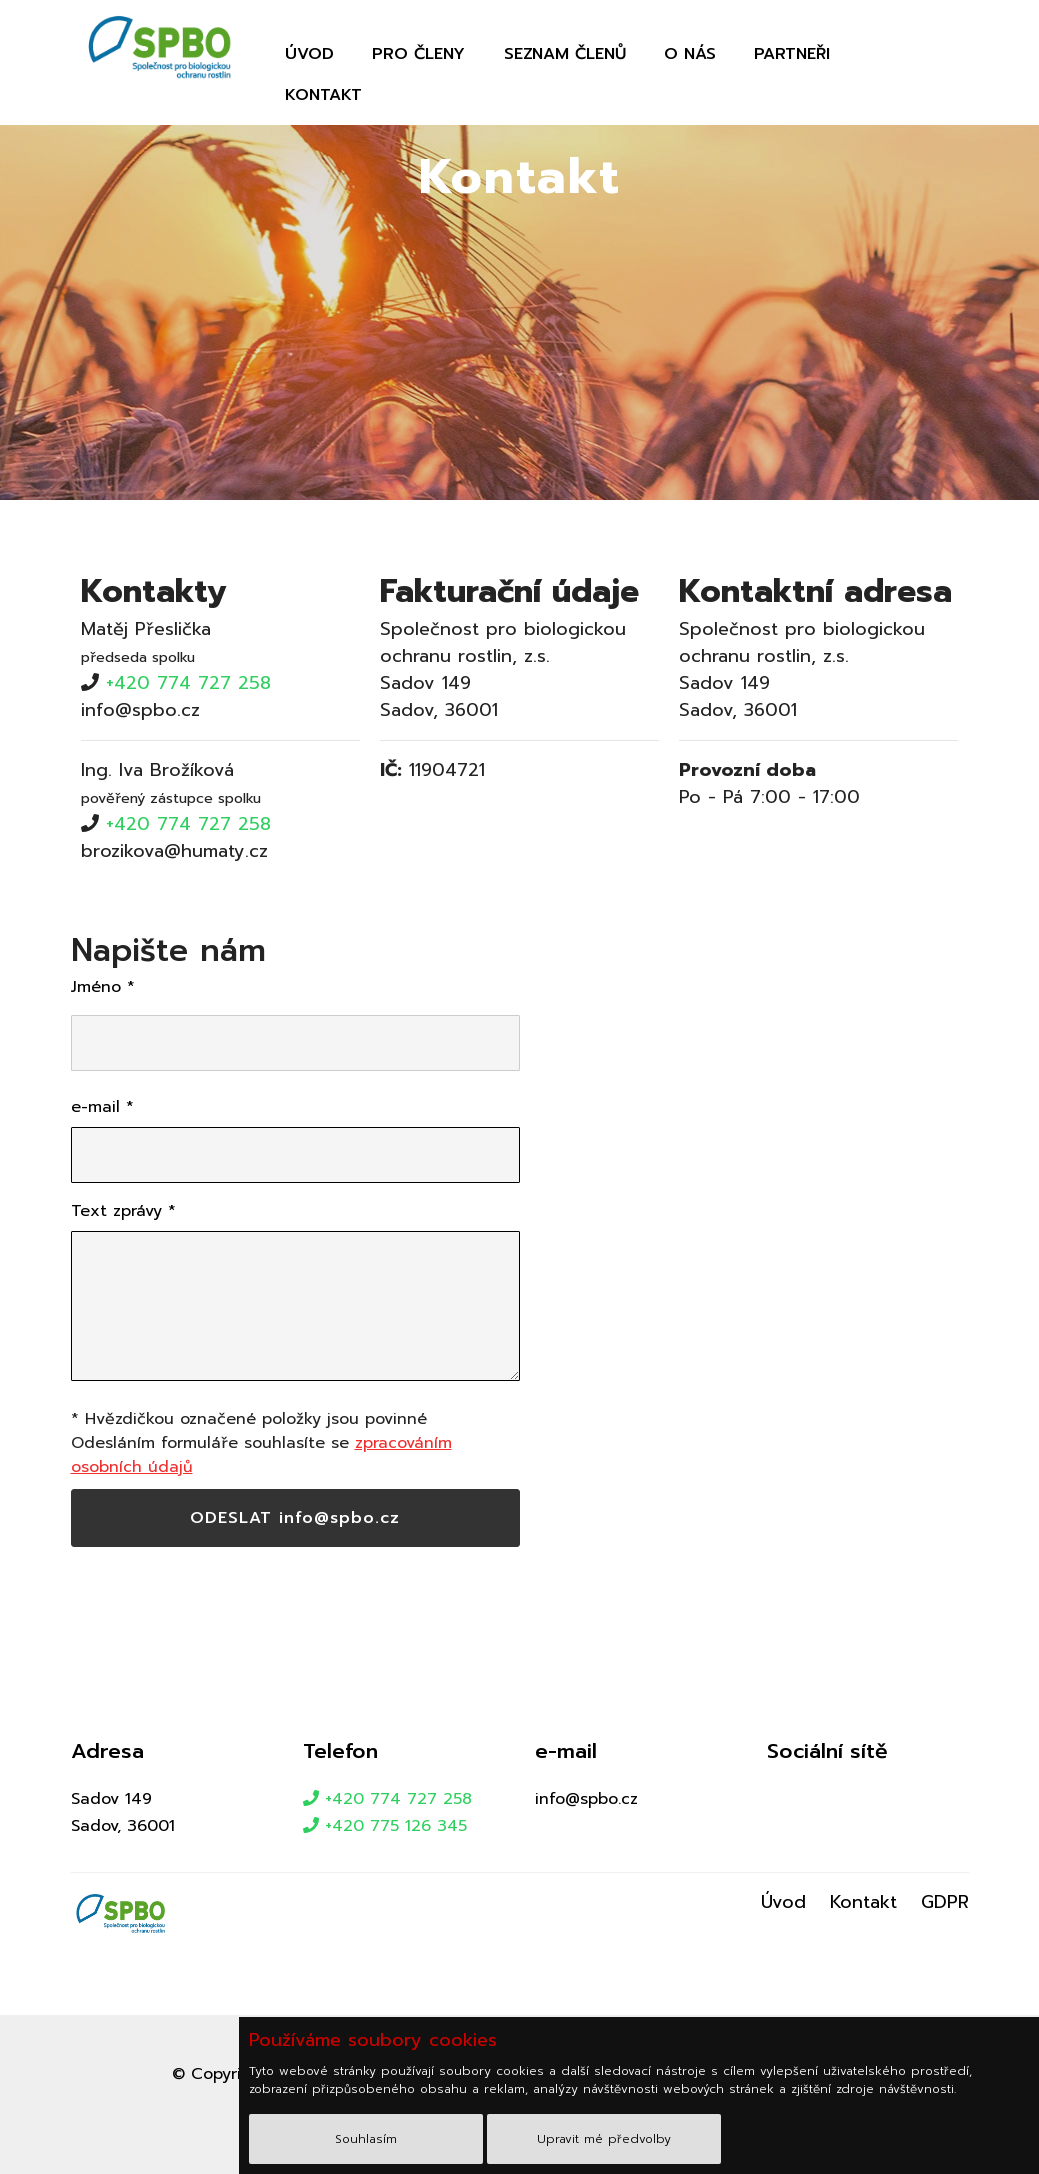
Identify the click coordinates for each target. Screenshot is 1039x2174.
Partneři (792, 54)
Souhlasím (366, 2139)
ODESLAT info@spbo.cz (295, 1518)
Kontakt (323, 95)
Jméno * (103, 987)
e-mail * (102, 1107)
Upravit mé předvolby (604, 2139)
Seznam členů (565, 54)
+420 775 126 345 (385, 1826)
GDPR (945, 1902)
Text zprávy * (123, 1211)
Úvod (309, 54)
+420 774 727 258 (188, 683)
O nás (690, 54)
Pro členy (418, 54)
